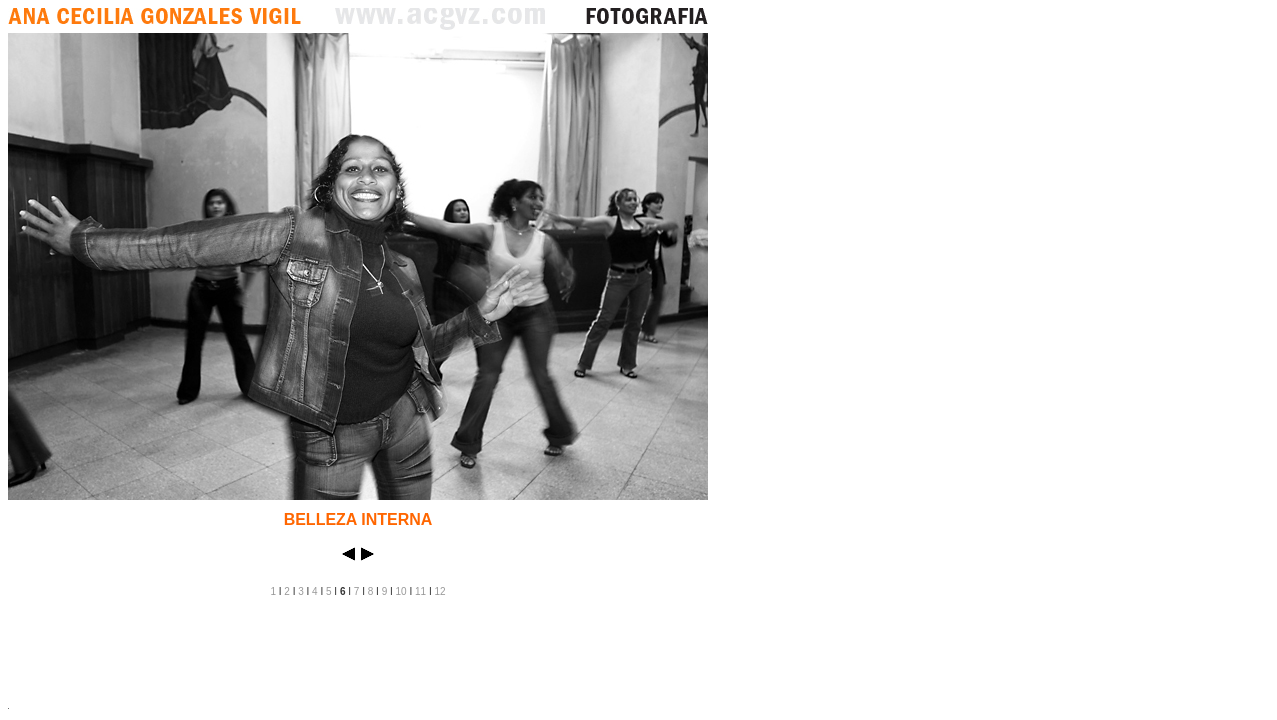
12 (439, 591)
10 (401, 591)
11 (420, 591)
